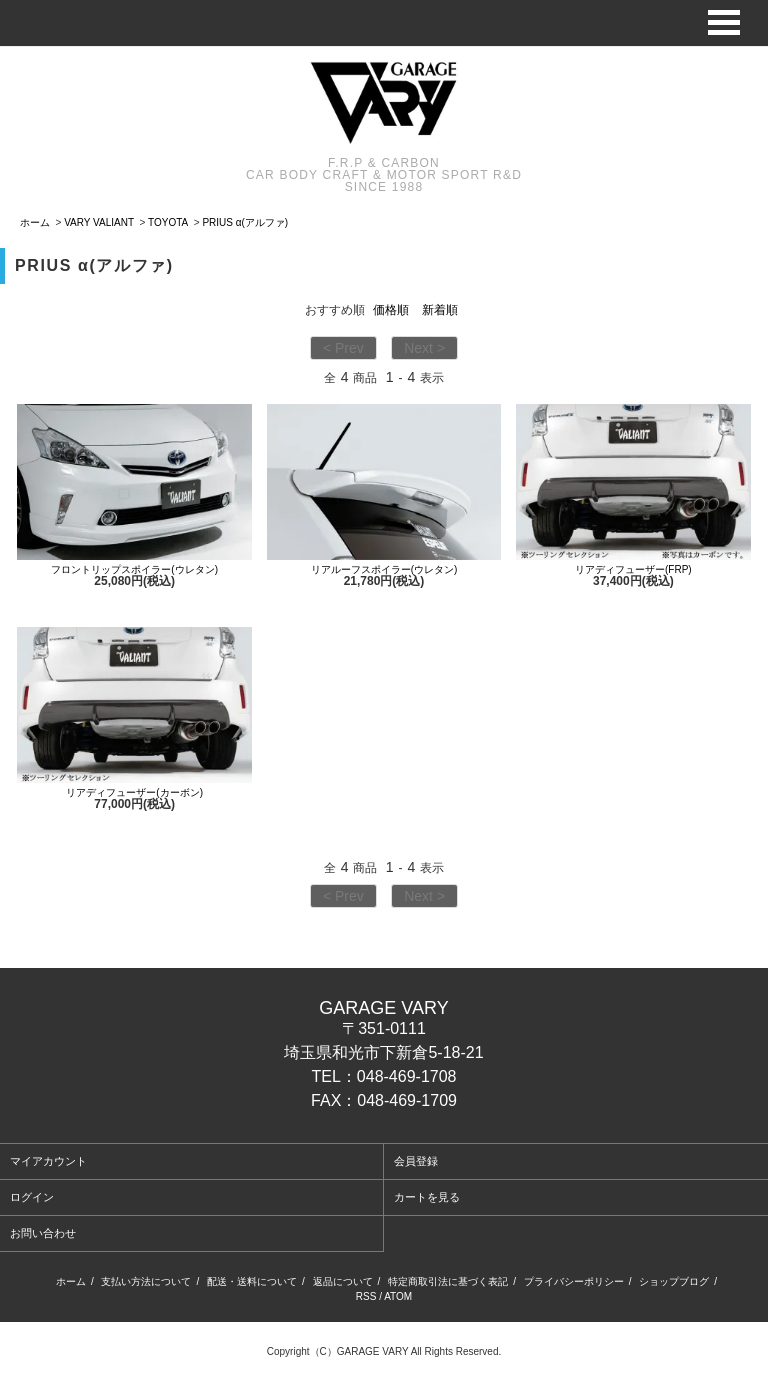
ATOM (398, 1296)
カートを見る (427, 1197)
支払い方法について (146, 1281)
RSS (366, 1296)
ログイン (32, 1197)
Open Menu (724, 22)
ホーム (35, 222)
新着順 (440, 310)
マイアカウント (48, 1161)
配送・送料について (252, 1281)
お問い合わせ (43, 1233)
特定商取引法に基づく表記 (448, 1281)
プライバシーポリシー (574, 1281)
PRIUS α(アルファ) (245, 222)
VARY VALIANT (99, 222)
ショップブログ (674, 1281)
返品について (343, 1281)
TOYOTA (168, 222)
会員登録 (416, 1161)
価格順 (391, 310)
